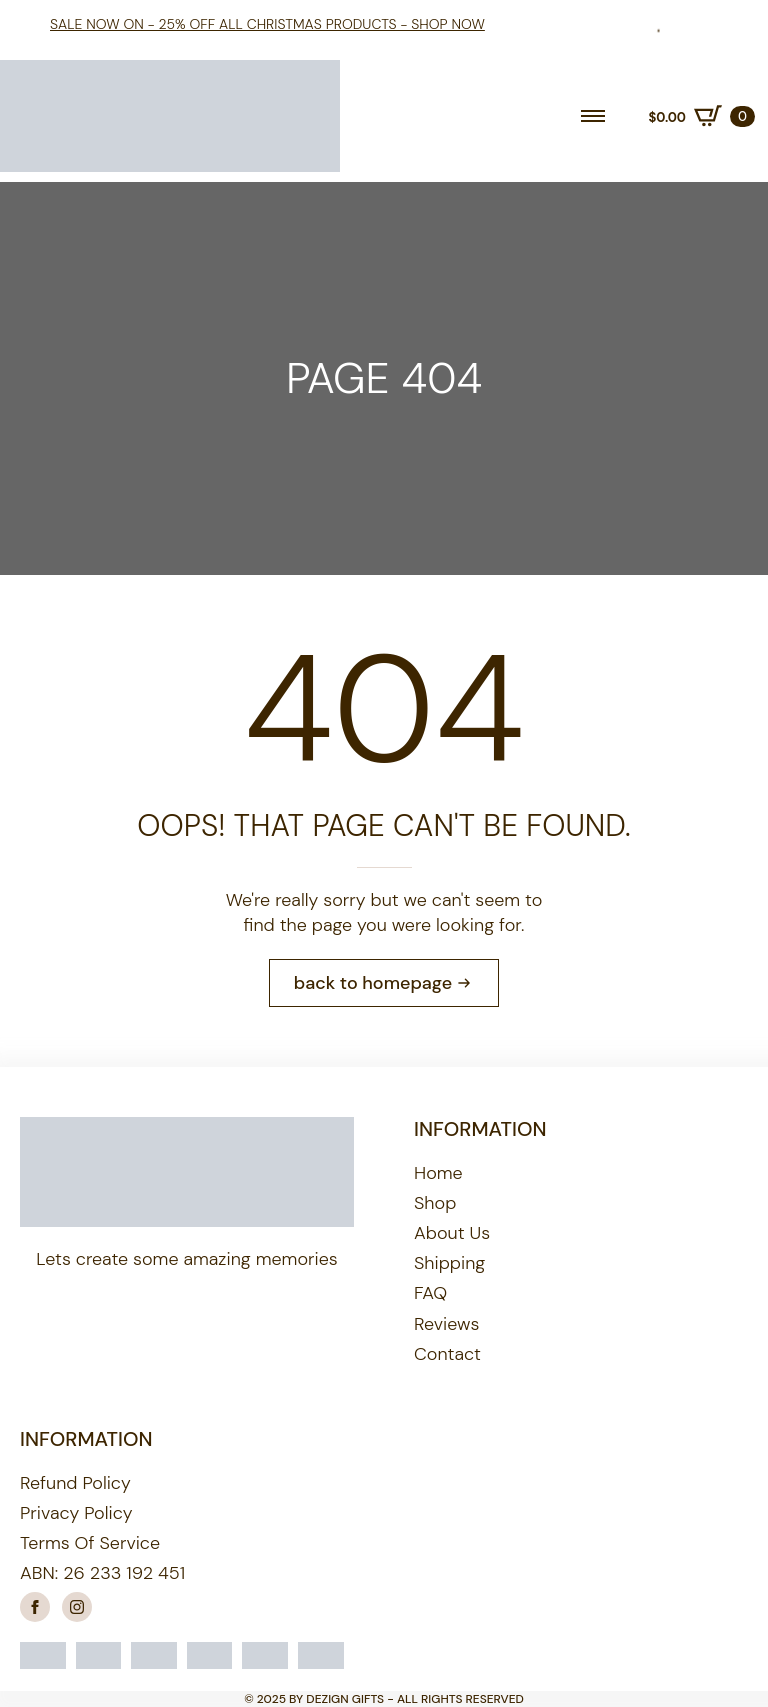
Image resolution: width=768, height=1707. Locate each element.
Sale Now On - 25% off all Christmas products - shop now (267, 24)
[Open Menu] (593, 116)
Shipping (449, 1263)
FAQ (430, 1293)
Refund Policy (75, 1483)
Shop (435, 1203)
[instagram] (77, 1607)
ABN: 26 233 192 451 (102, 1573)
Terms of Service (90, 1543)
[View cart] (701, 116)
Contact (447, 1354)
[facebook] (35, 1607)
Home (438, 1173)
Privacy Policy (76, 1513)
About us (452, 1233)
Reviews (446, 1324)
